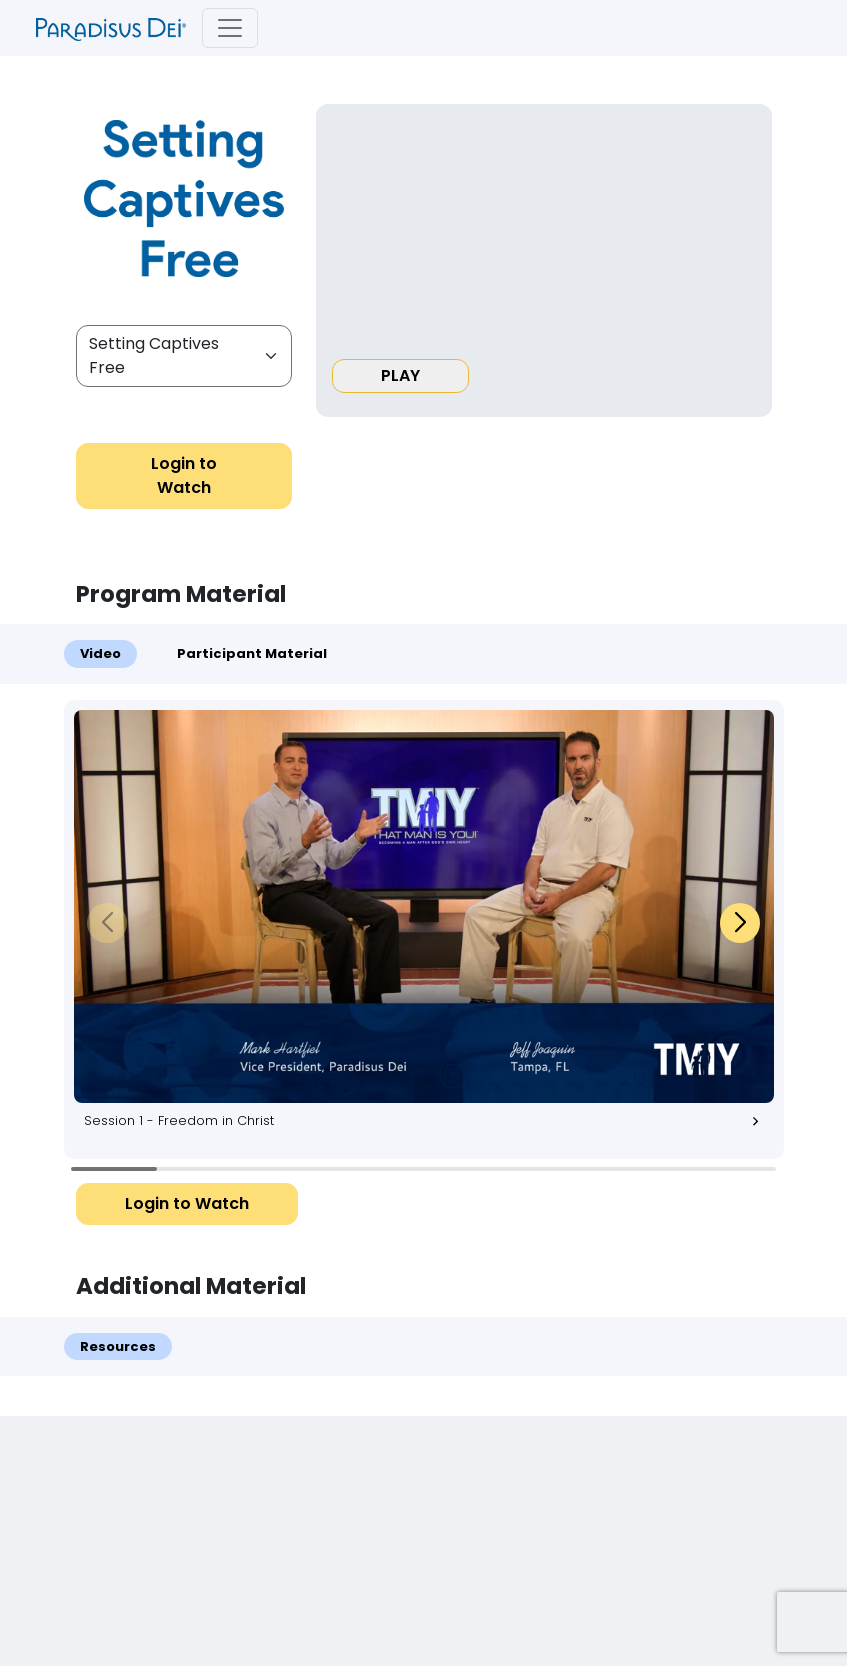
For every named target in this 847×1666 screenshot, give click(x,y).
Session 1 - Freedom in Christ (429, 1120)
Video (100, 653)
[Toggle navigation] (230, 28)
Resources (118, 1346)
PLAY (400, 375)
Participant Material (252, 653)
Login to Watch (184, 475)
